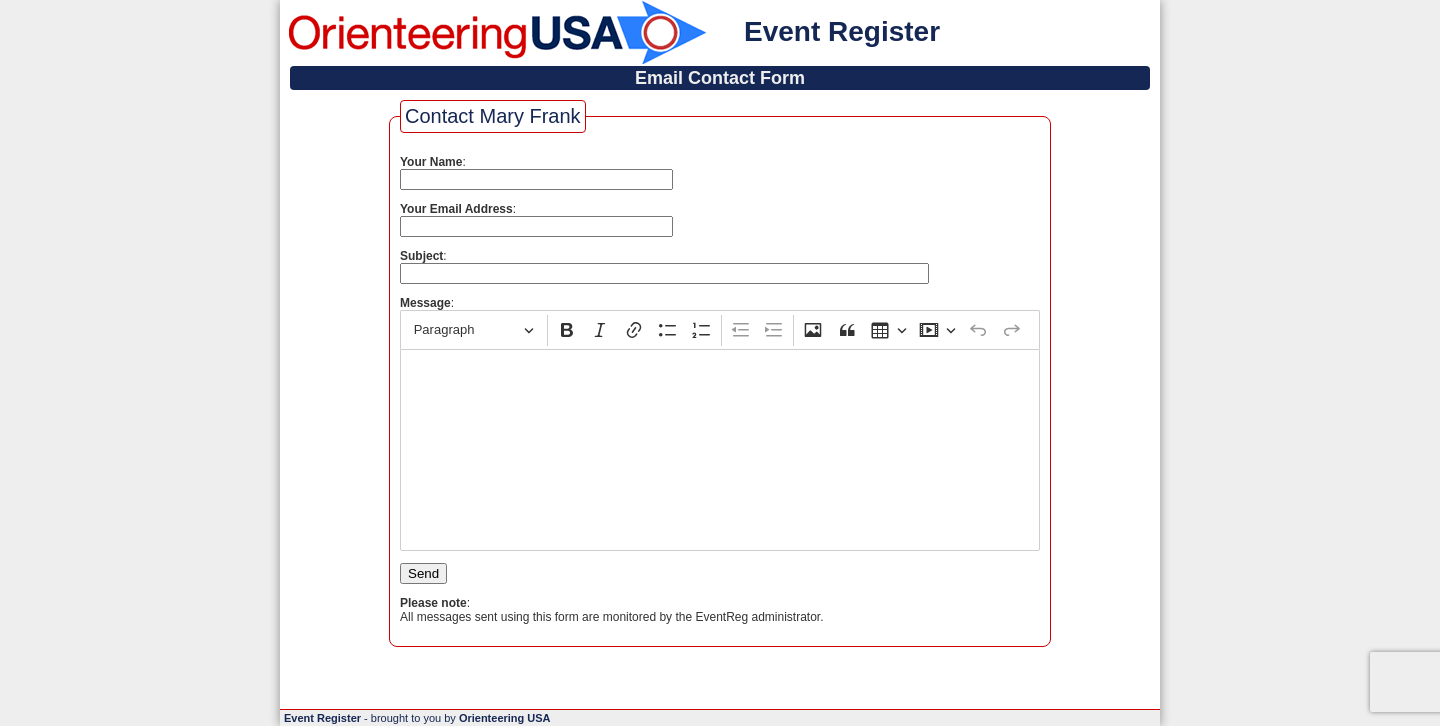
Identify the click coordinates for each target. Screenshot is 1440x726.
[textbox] (720, 450)
